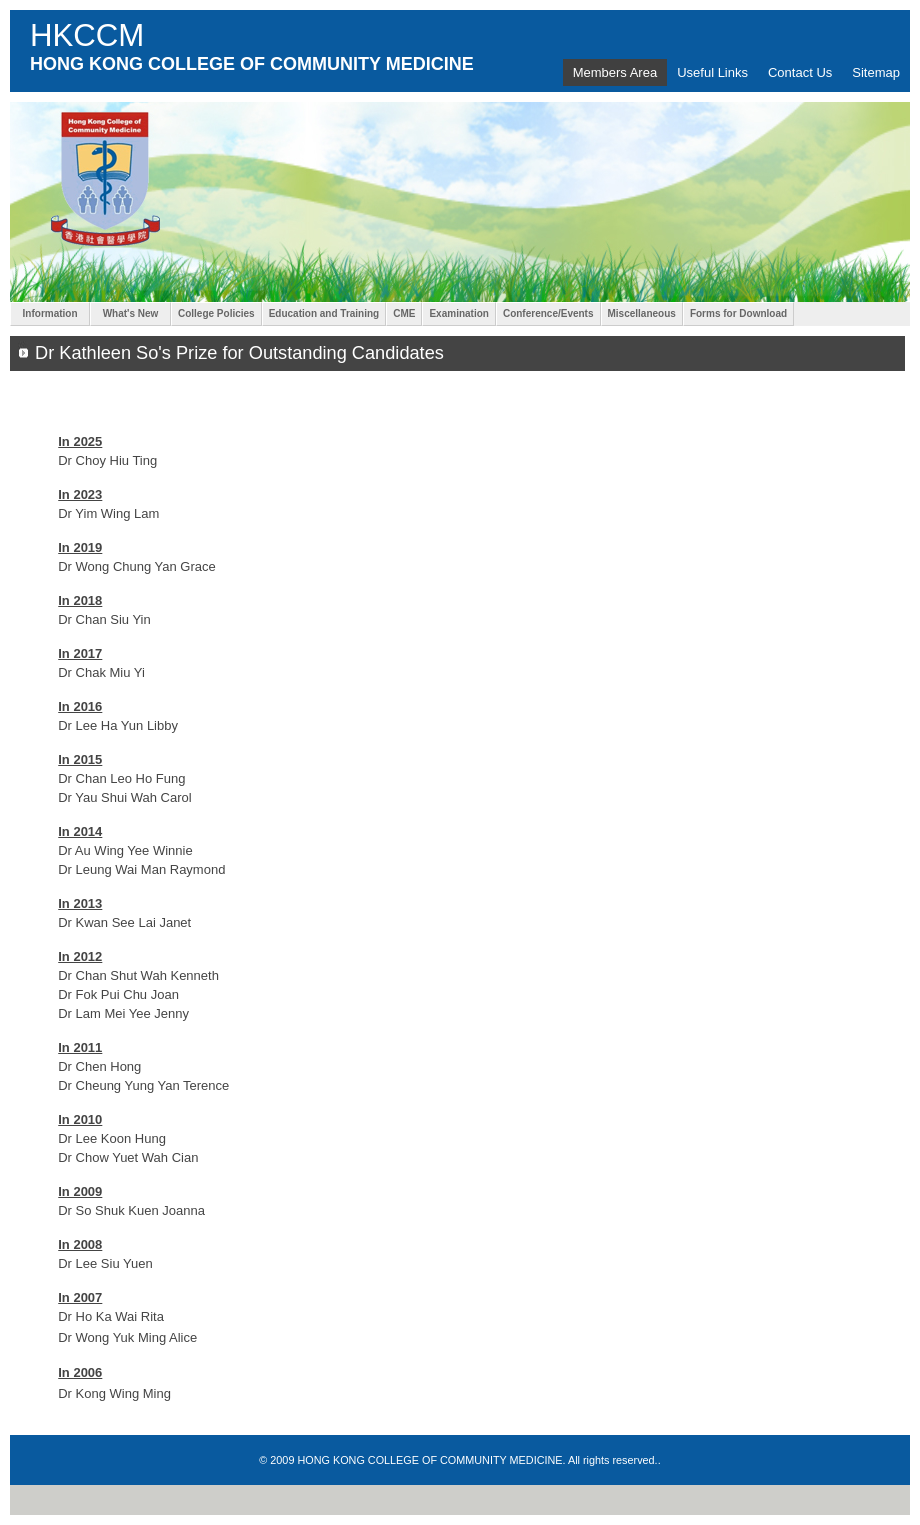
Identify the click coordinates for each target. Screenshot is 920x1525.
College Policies (216, 313)
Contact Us (800, 72)
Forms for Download (738, 313)
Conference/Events (548, 313)
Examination (458, 313)
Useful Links (712, 72)
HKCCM (87, 35)
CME (404, 313)
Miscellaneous (642, 313)
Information (50, 313)
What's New (130, 313)
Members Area (615, 72)
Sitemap (876, 72)
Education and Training (324, 313)
